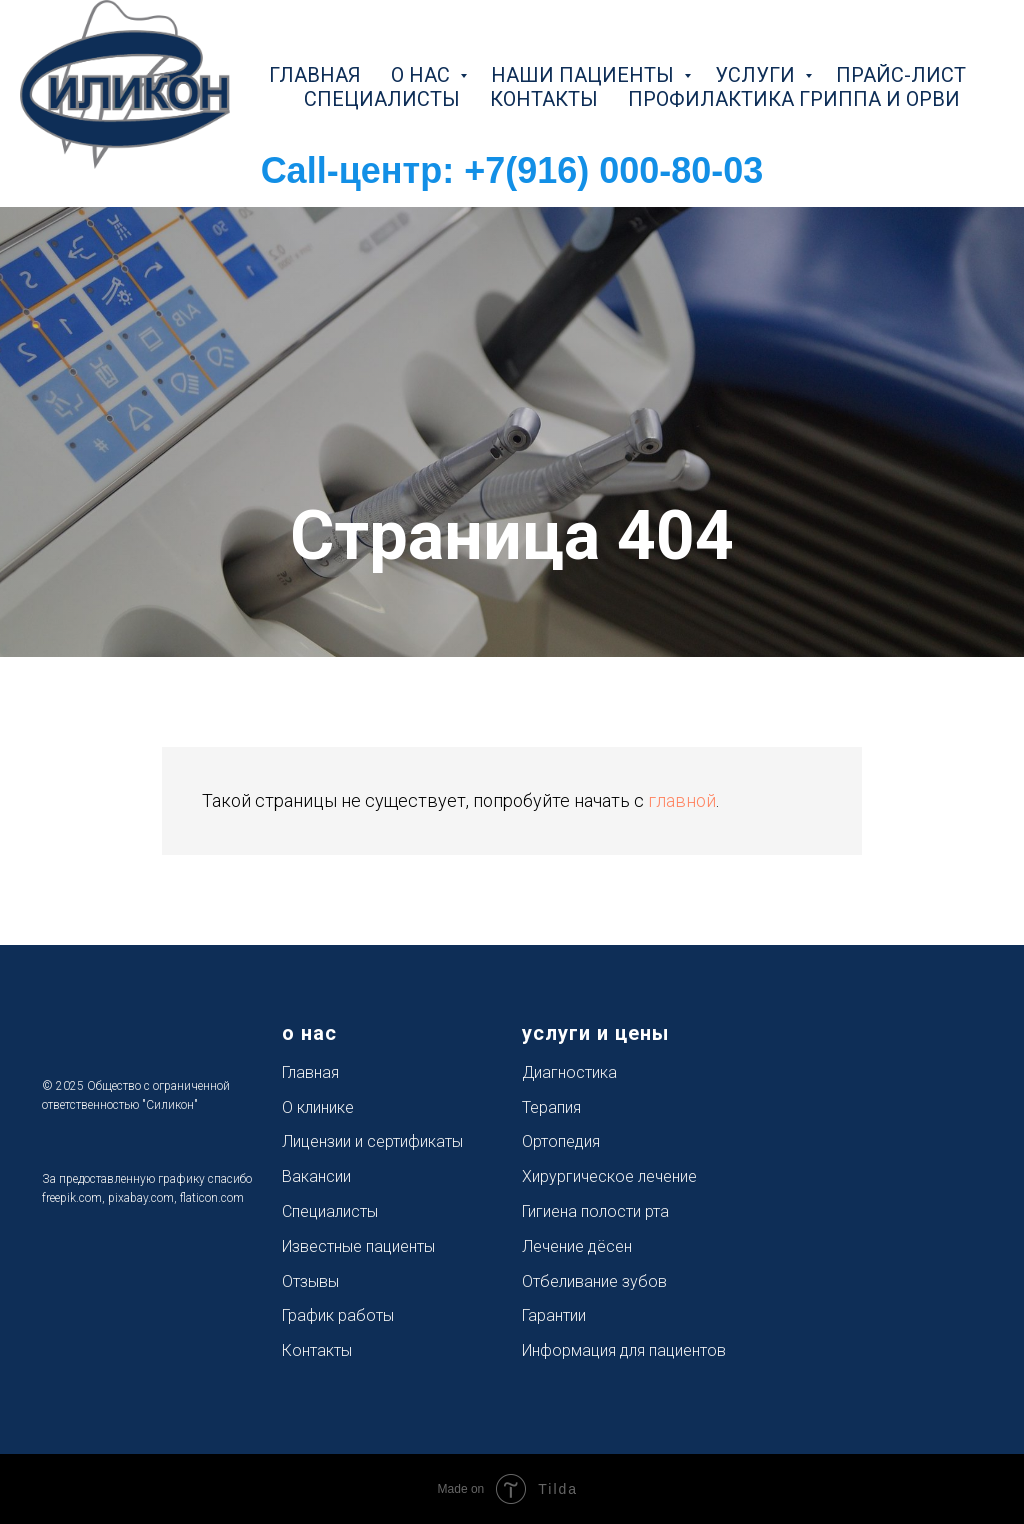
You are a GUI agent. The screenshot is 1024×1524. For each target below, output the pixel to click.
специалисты (382, 99)
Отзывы (310, 1281)
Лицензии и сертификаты (372, 1141)
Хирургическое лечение (609, 1176)
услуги (757, 75)
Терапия (551, 1107)
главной (682, 800)
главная (315, 75)
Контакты (317, 1350)
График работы (338, 1315)
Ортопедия (561, 1141)
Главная (310, 1072)
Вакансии (316, 1176)
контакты (544, 99)
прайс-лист (901, 75)
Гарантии (554, 1315)
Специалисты (330, 1211)
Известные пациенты (358, 1246)
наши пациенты (585, 75)
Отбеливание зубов (594, 1281)
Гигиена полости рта (595, 1211)
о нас (423, 75)
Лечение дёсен (577, 1246)
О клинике (318, 1107)
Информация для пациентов (624, 1350)
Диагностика (569, 1072)
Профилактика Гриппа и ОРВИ (794, 99)
